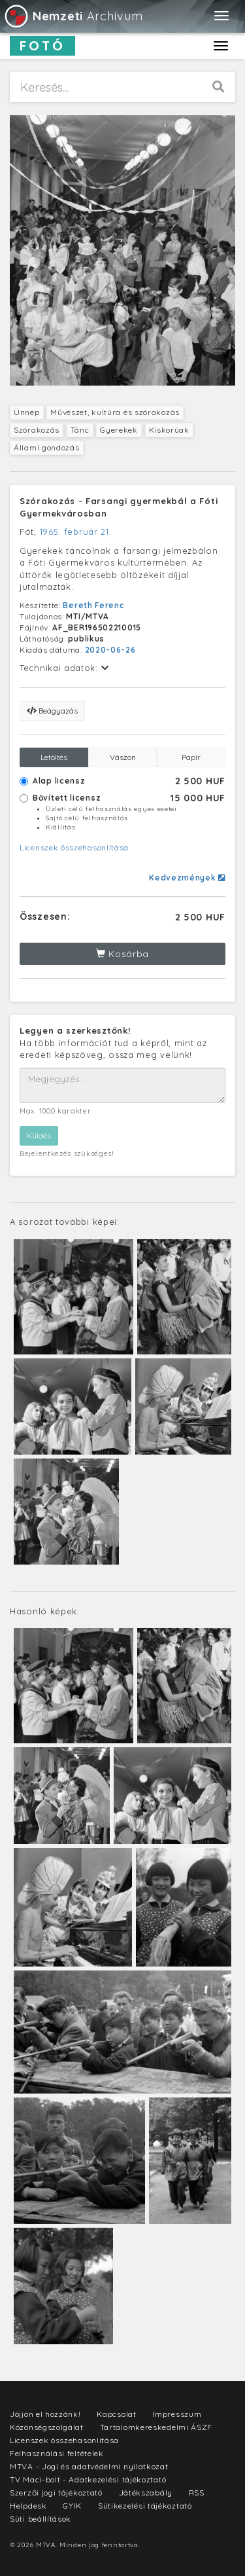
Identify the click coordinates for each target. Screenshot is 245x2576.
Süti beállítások (40, 2519)
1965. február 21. (76, 531)
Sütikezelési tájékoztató (145, 2506)
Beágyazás (52, 711)
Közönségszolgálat (47, 2427)
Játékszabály (145, 2492)
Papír (191, 757)
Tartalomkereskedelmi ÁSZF (156, 2427)
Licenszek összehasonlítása (74, 847)
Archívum (72, 16)
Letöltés (54, 757)
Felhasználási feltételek (57, 2453)
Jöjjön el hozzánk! (45, 2414)
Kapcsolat (116, 2414)
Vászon (123, 757)
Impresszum (176, 2414)
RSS (196, 2492)
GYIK (72, 2506)
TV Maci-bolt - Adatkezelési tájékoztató (88, 2479)
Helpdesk (28, 2506)
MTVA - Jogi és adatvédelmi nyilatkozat (89, 2466)
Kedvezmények (187, 877)
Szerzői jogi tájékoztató (56, 2492)
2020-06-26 (110, 650)
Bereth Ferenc (93, 605)
